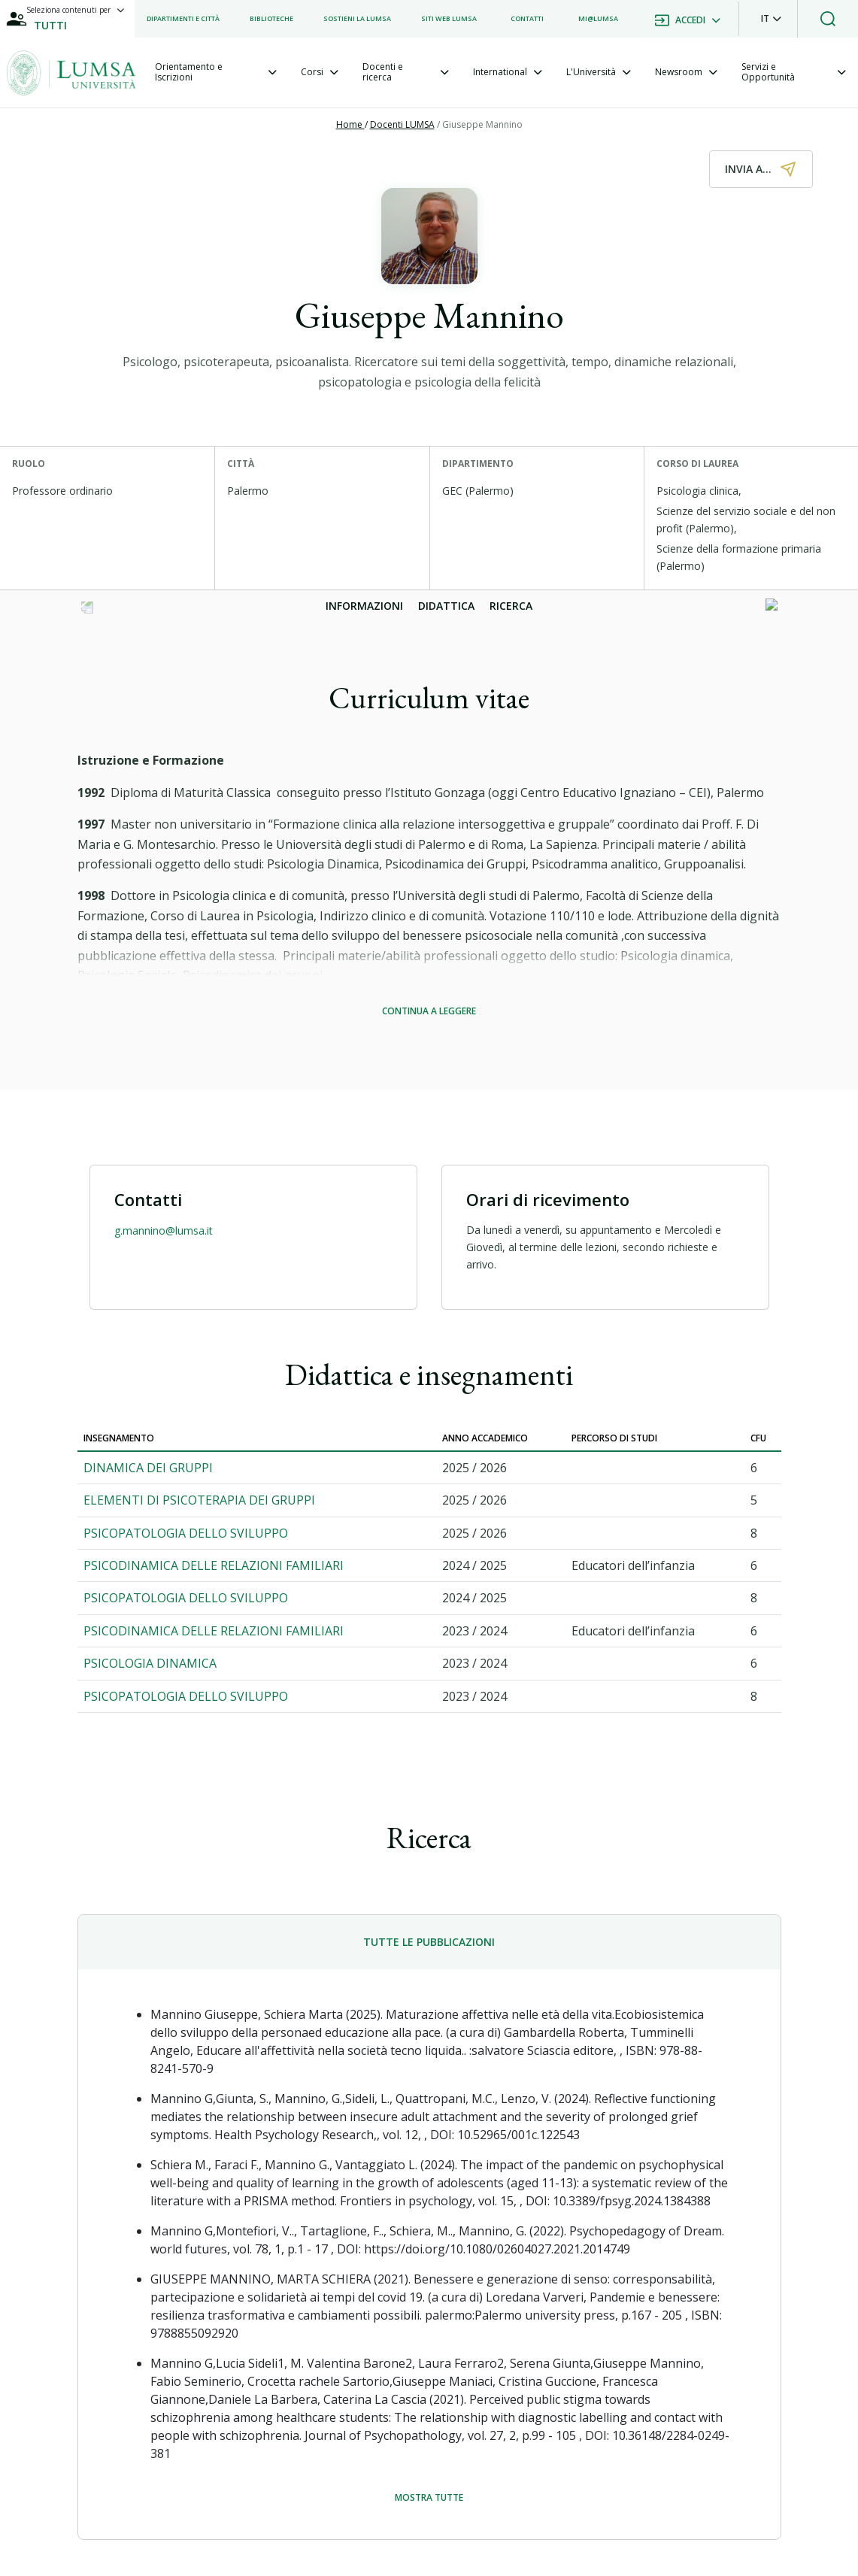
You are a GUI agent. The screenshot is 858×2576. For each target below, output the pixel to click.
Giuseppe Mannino (482, 124)
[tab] (216, 72)
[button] (771, 19)
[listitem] (183, 19)
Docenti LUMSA (402, 124)
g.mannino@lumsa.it (163, 1230)
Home (350, 124)
